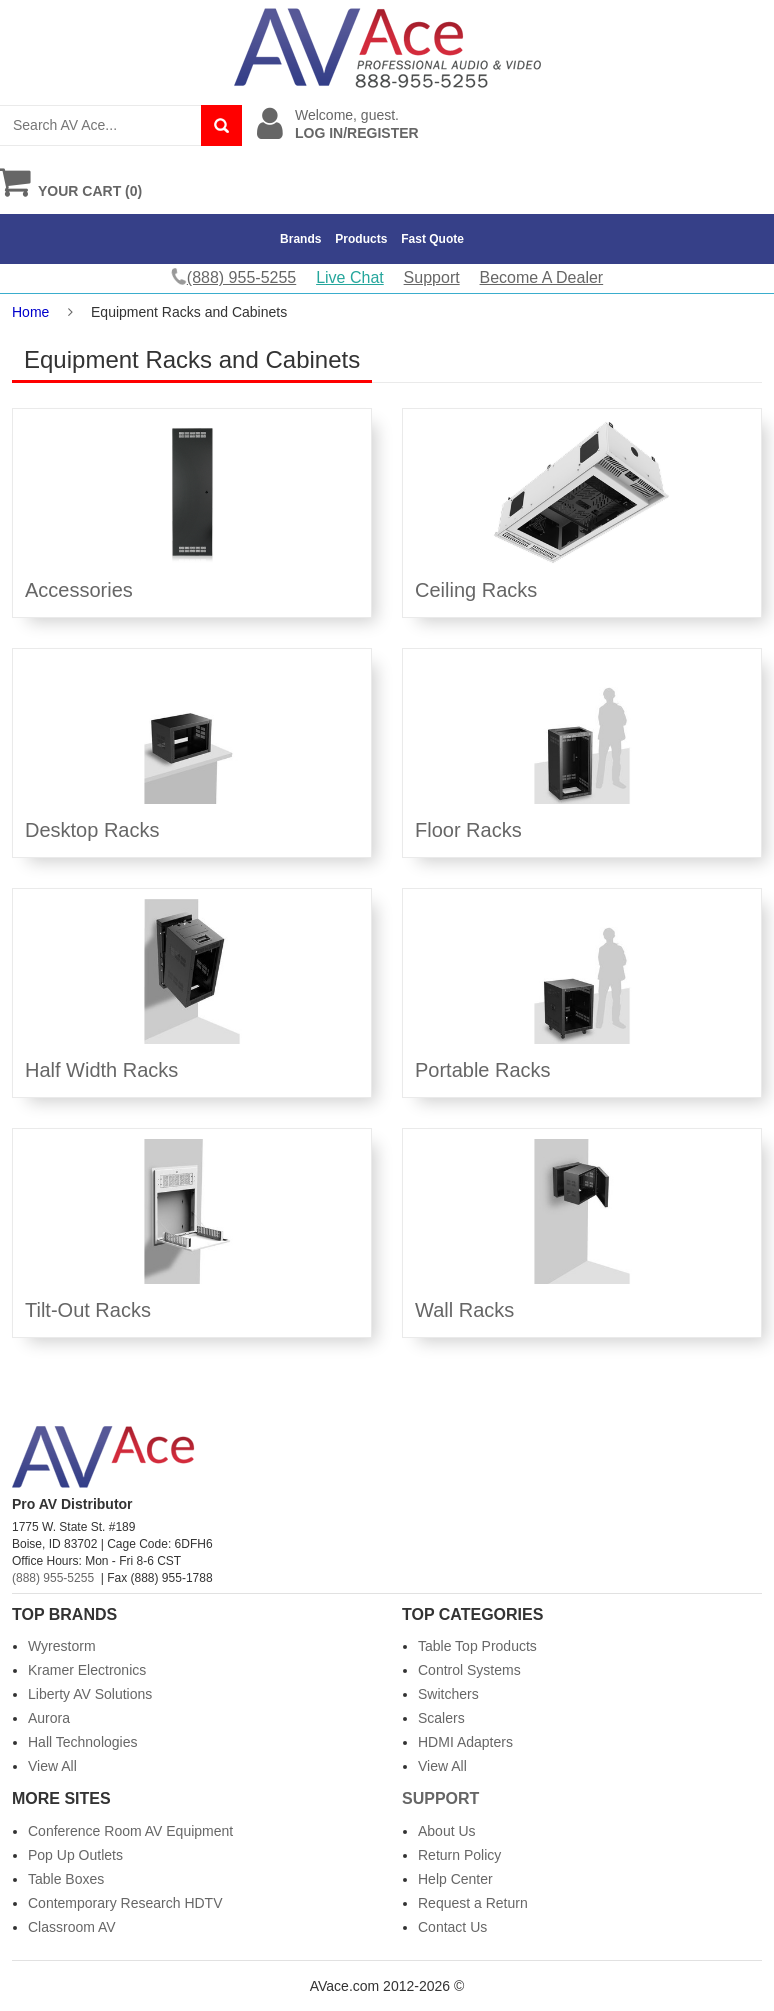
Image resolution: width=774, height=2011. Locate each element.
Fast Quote (432, 239)
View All (52, 1766)
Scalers (441, 1718)
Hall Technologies (82, 1742)
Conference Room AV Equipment (130, 1831)
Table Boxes (66, 1879)
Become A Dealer (542, 277)
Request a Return (473, 1903)
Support (432, 277)
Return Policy (459, 1855)
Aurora (49, 1718)
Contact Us (452, 1927)
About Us (447, 1831)
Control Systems (469, 1670)
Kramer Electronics (87, 1670)
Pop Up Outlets (75, 1855)
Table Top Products (477, 1646)
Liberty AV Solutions (90, 1694)
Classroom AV (72, 1927)
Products (361, 239)
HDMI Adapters (465, 1742)
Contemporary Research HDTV (125, 1903)
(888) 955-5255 (53, 1578)
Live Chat (350, 277)
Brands (300, 239)
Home (30, 312)
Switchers (448, 1694)
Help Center (455, 1879)
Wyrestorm (62, 1646)
